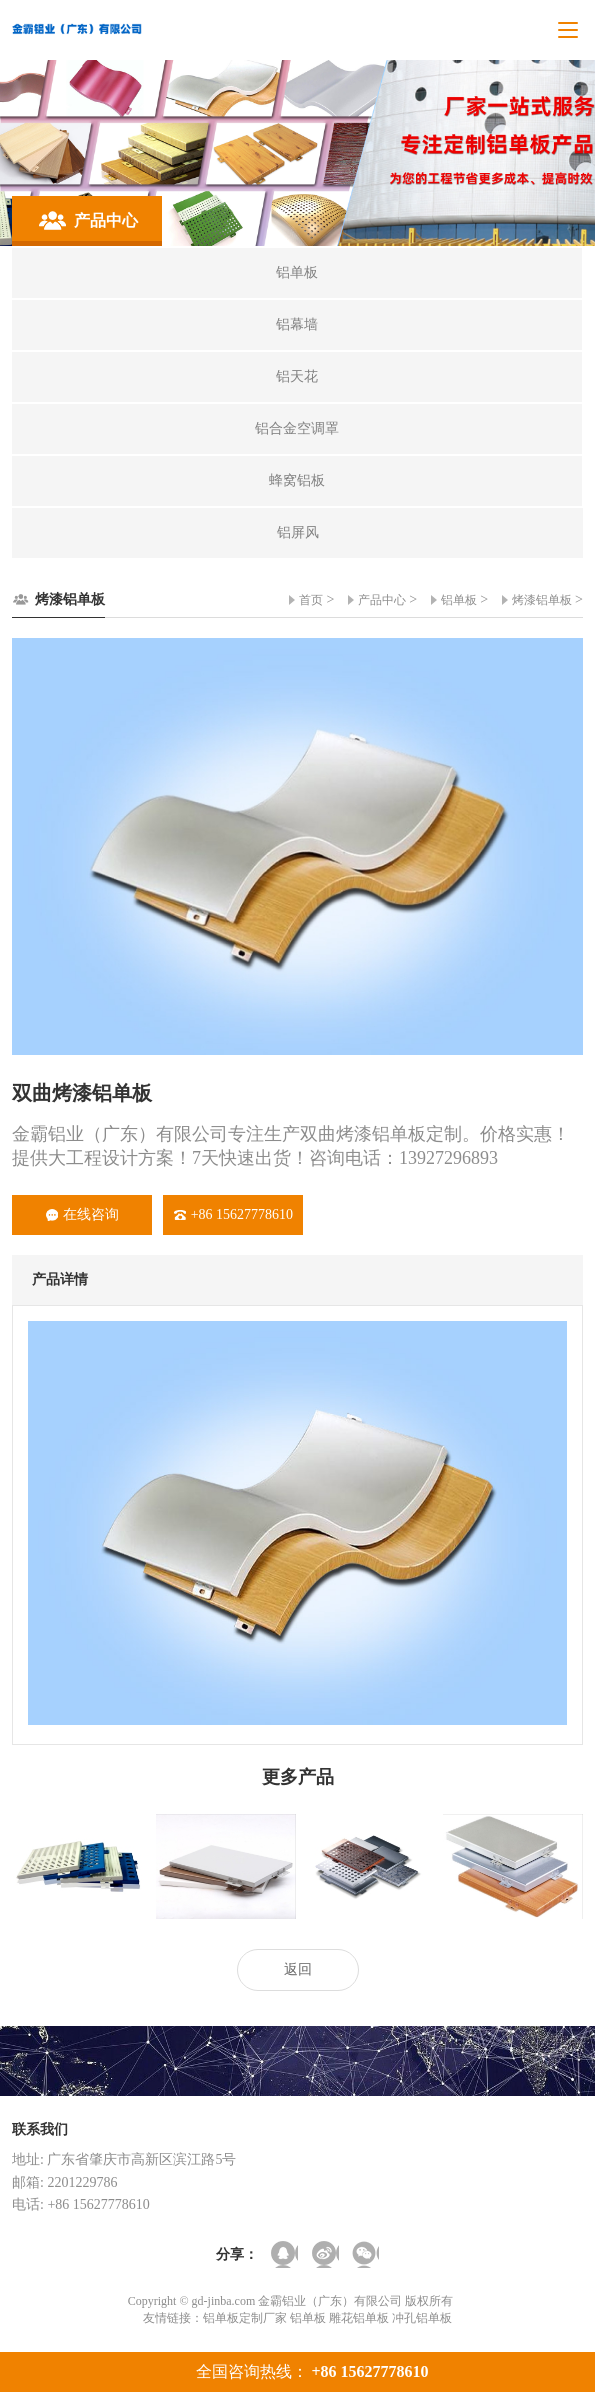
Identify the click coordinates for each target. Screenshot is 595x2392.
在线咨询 (82, 1214)
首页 (311, 600)
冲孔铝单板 (422, 2318)
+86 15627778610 (233, 1214)
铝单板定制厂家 (245, 2318)
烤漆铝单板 (542, 600)
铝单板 (459, 600)
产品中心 (382, 600)
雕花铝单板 (359, 2318)
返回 (298, 1969)
